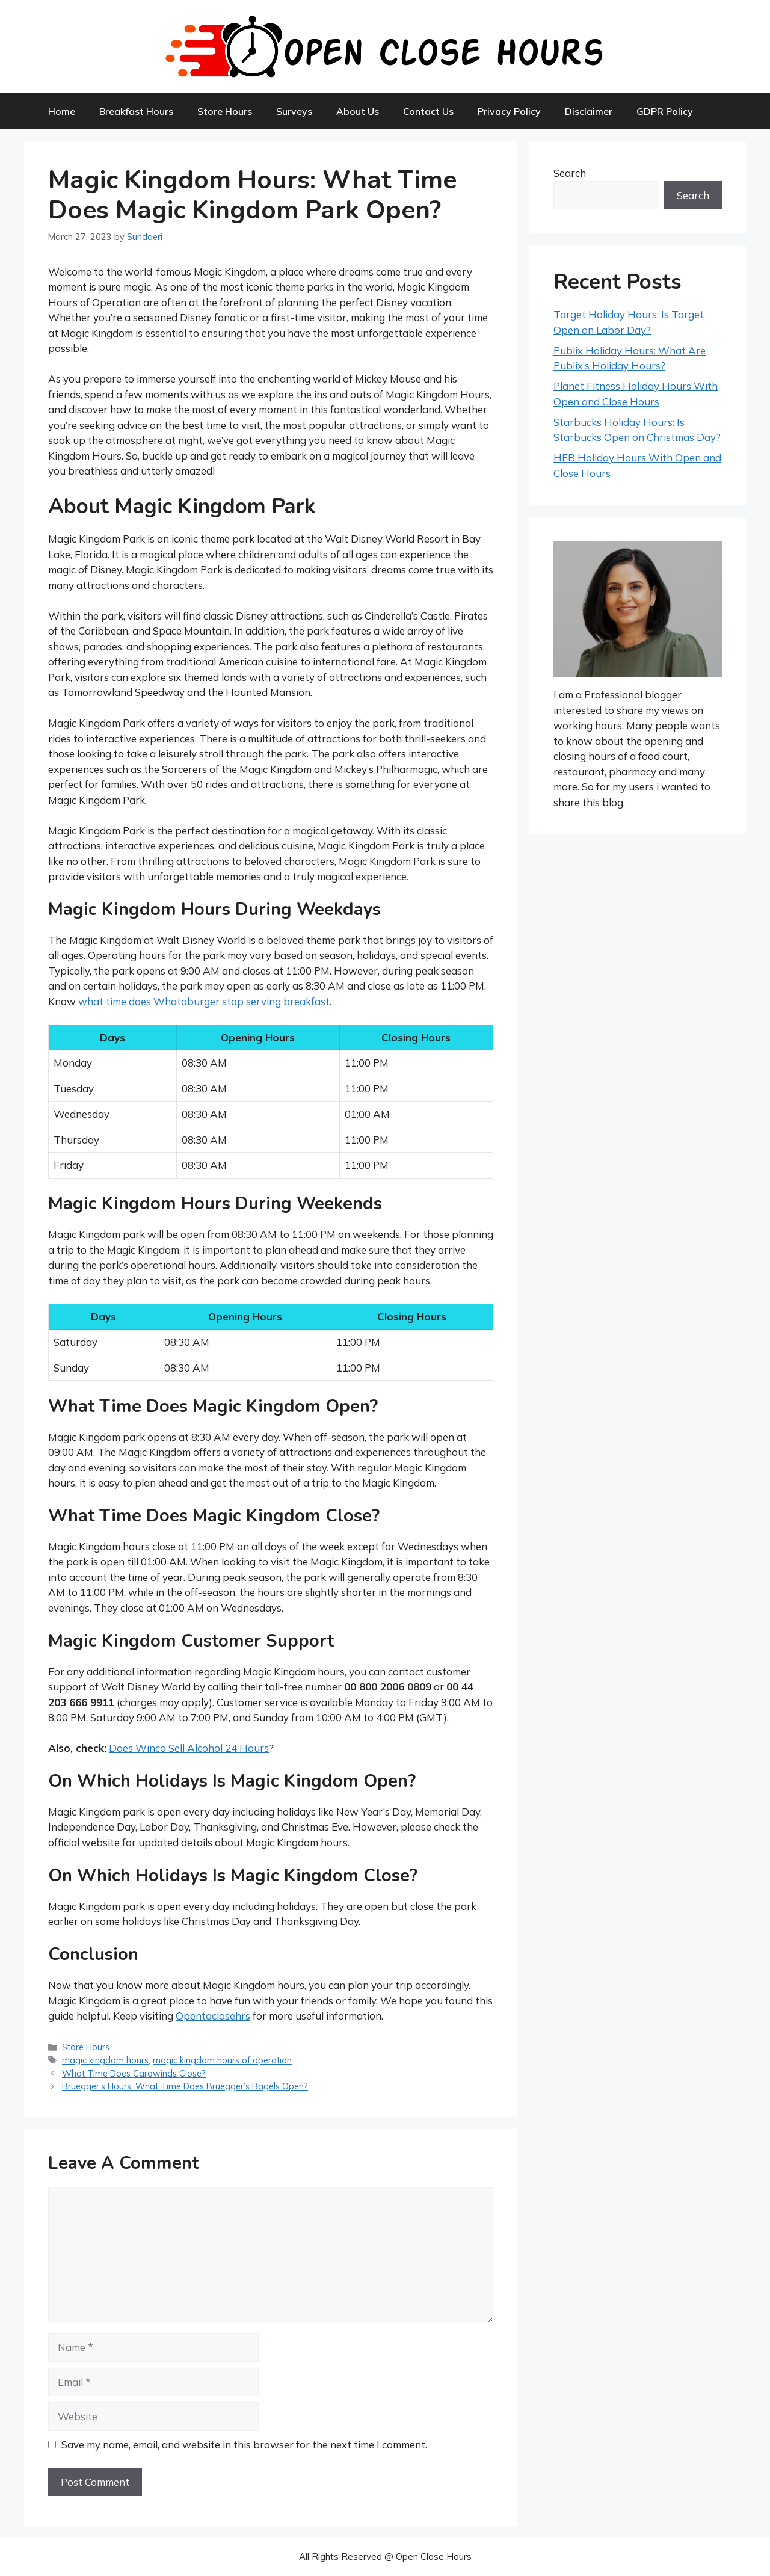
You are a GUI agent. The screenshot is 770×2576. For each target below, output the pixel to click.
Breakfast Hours (136, 111)
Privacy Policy (509, 111)
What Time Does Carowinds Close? (134, 2073)
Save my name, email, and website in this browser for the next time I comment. (244, 2444)
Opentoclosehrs (213, 2015)
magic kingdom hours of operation (222, 2060)
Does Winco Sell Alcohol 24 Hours (189, 1748)
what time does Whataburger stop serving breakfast (204, 1001)
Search (569, 173)
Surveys (294, 111)
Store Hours (224, 111)
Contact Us (428, 111)
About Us (357, 111)
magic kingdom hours (105, 2060)
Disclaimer (588, 111)
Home (61, 111)
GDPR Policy (664, 111)
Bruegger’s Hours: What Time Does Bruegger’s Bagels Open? (185, 2086)
